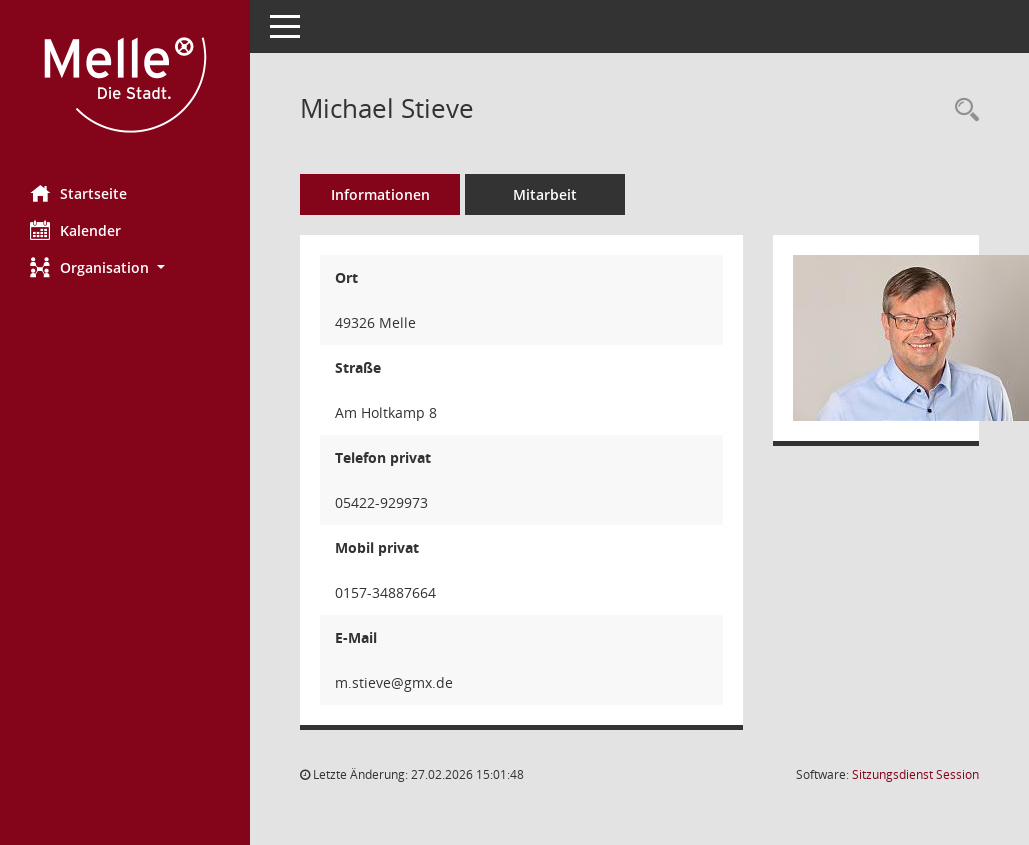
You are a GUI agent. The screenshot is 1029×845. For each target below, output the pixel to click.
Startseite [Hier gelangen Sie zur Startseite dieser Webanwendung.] (78, 193)
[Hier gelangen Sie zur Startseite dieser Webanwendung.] (125, 85)
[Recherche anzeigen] (962, 110)
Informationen (380, 194)
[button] (125, 267)
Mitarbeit (545, 194)
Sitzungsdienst (915, 774)
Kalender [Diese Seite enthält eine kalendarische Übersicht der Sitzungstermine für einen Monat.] (75, 230)
